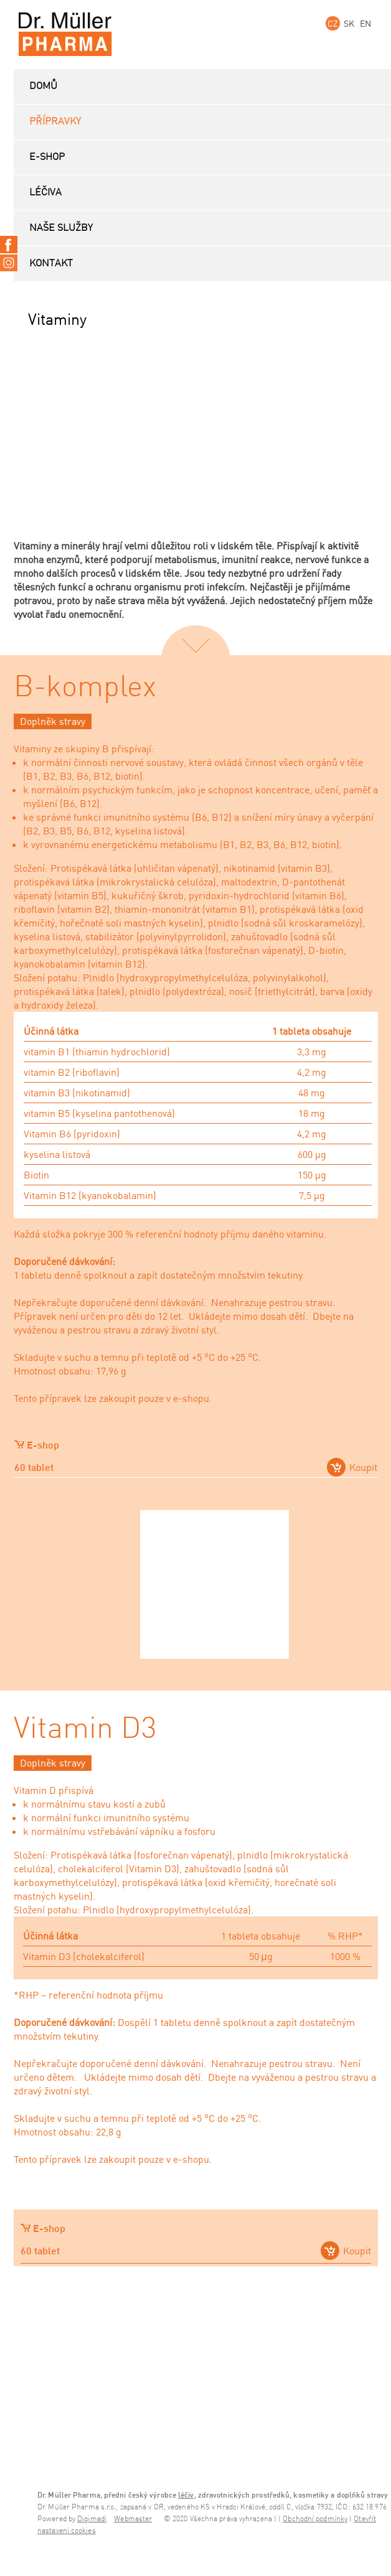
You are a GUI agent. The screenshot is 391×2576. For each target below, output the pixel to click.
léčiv (186, 2494)
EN (365, 23)
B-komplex (85, 687)
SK (349, 23)
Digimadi (91, 2519)
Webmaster (133, 2519)
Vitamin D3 (85, 1729)
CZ (332, 23)
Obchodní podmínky (315, 2519)
